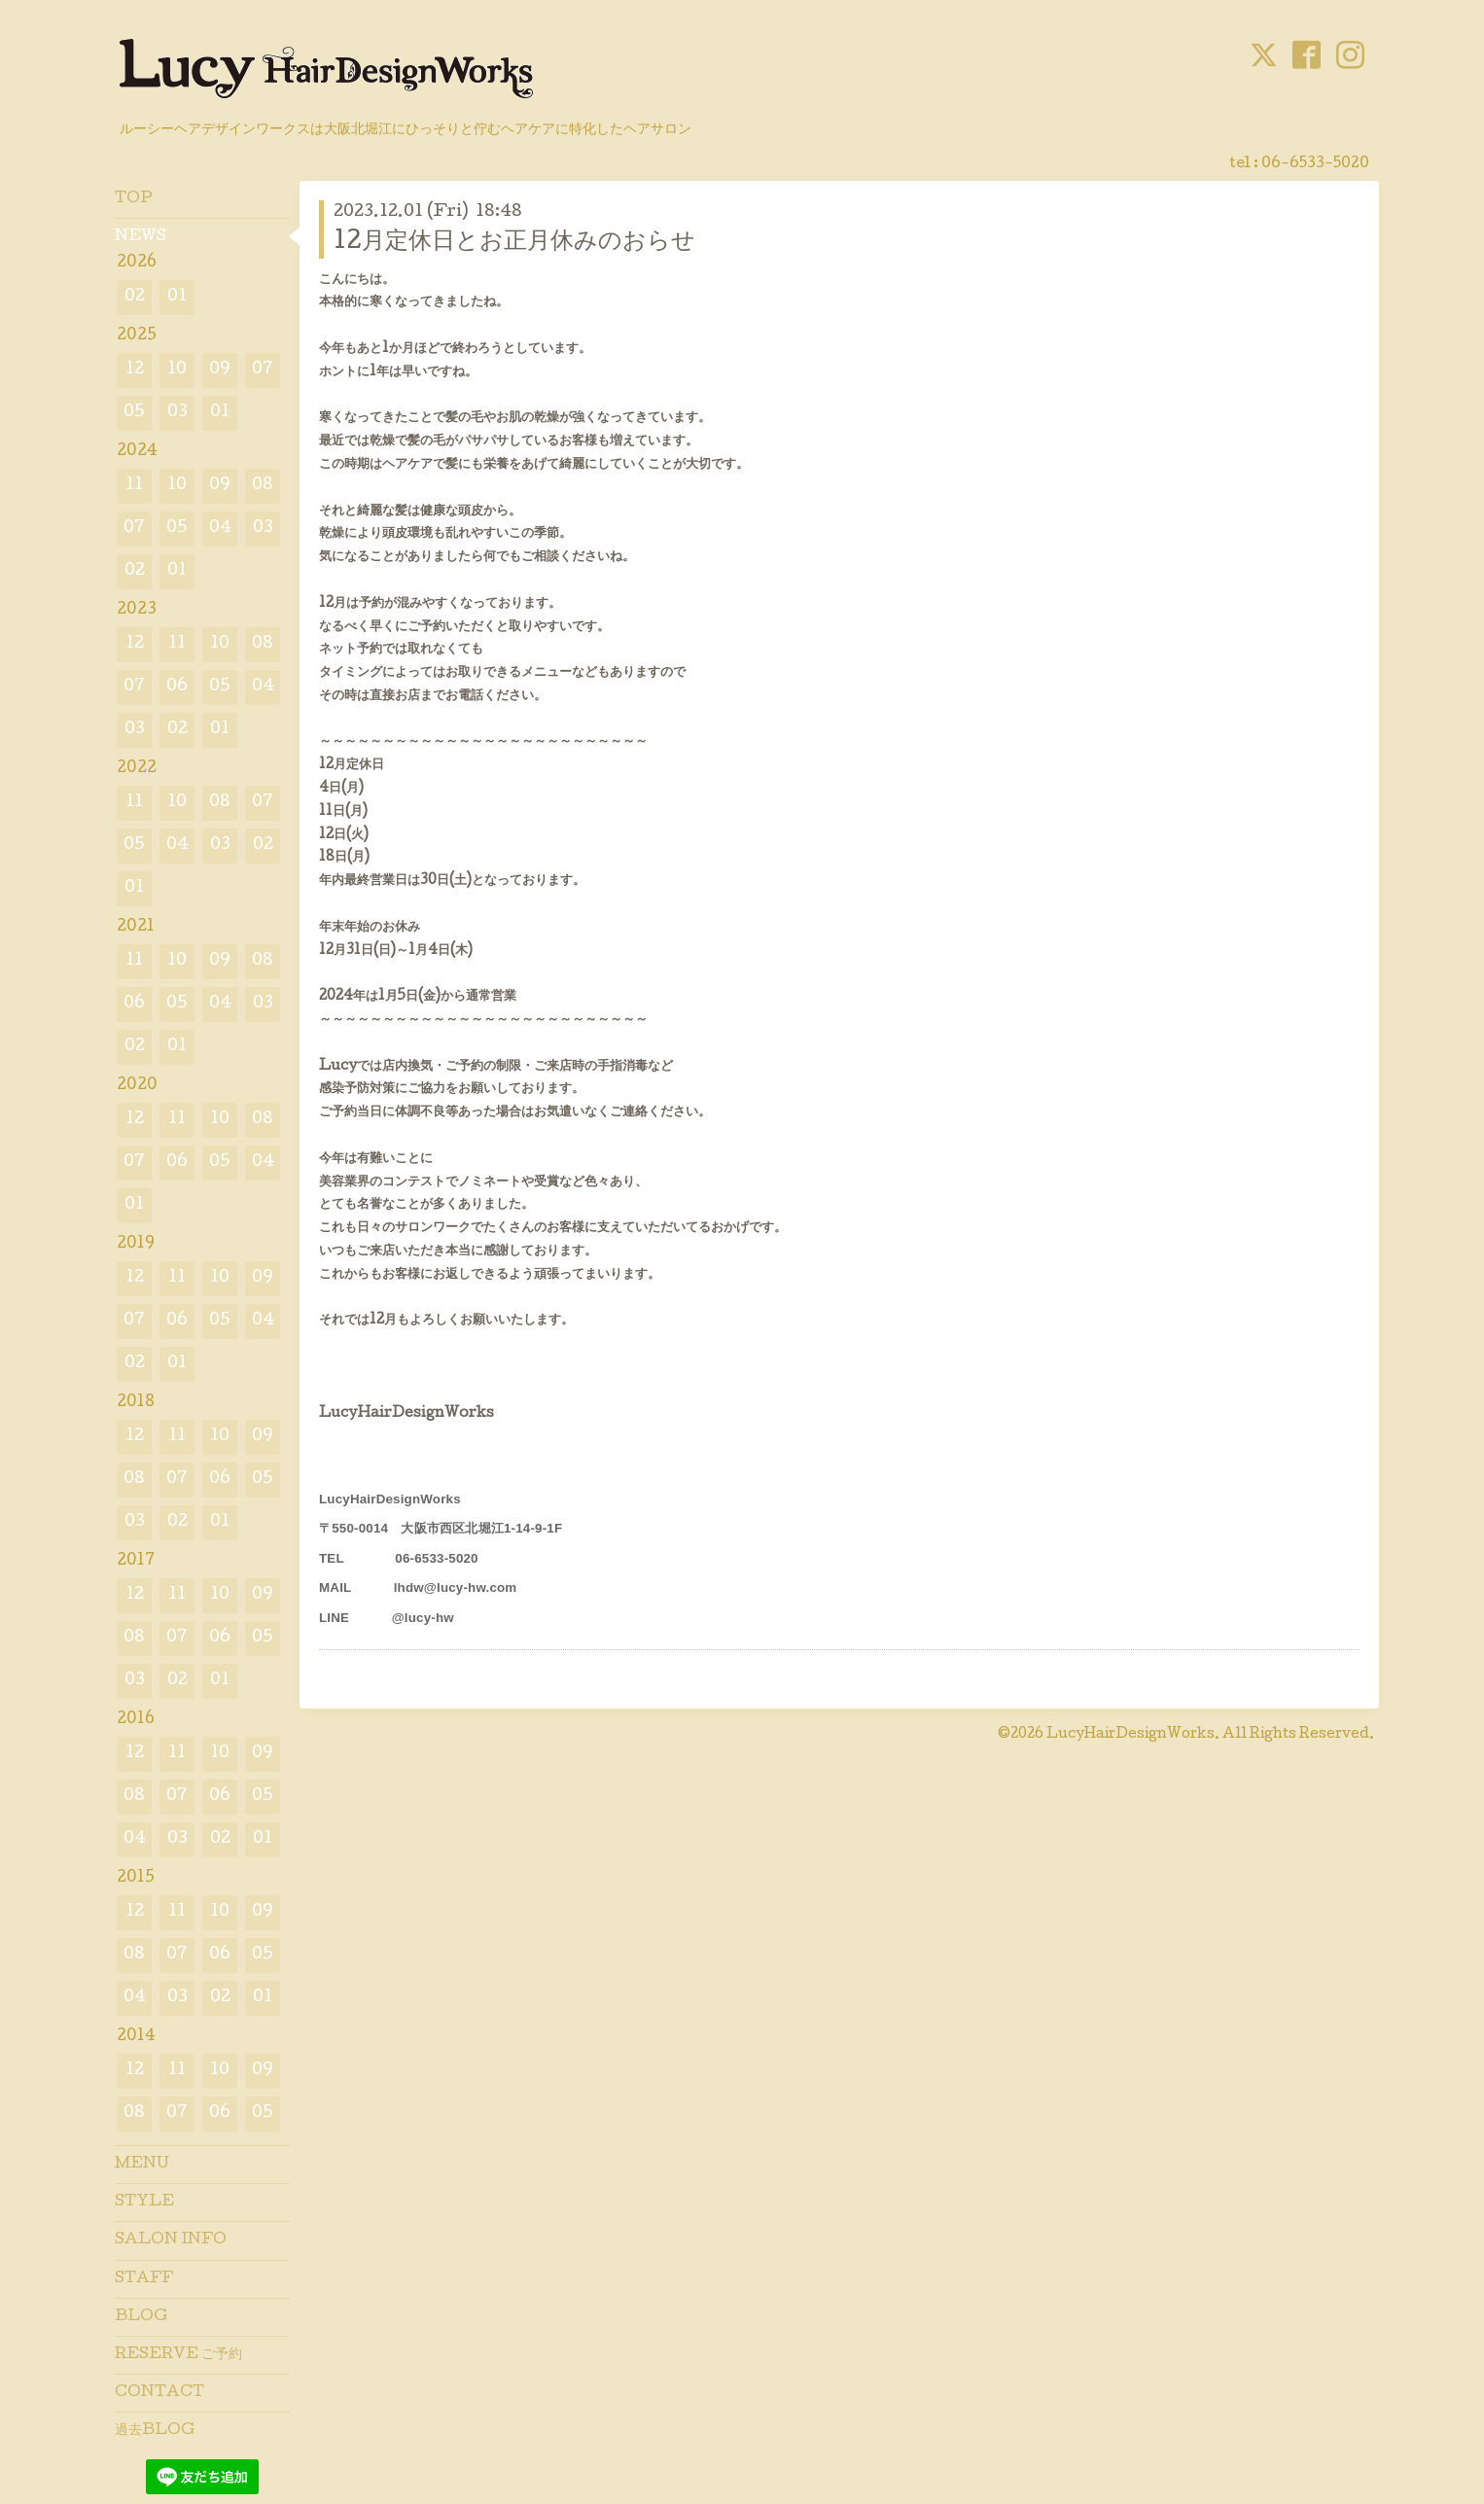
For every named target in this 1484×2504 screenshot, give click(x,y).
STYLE (144, 2202)
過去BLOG (154, 2431)
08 (262, 485)
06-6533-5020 (1315, 164)
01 (177, 297)
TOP (134, 199)
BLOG (141, 2317)
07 (262, 370)
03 (177, 413)
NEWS (140, 237)
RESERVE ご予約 (178, 2355)
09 (219, 370)
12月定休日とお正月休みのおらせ (514, 242)
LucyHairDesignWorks (1130, 1735)
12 (134, 370)
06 (177, 687)
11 (134, 485)
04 (220, 528)
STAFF (144, 2279)
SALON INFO (171, 2240)
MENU (142, 2164)
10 (177, 370)
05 (134, 413)
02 (134, 297)
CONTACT (159, 2393)
